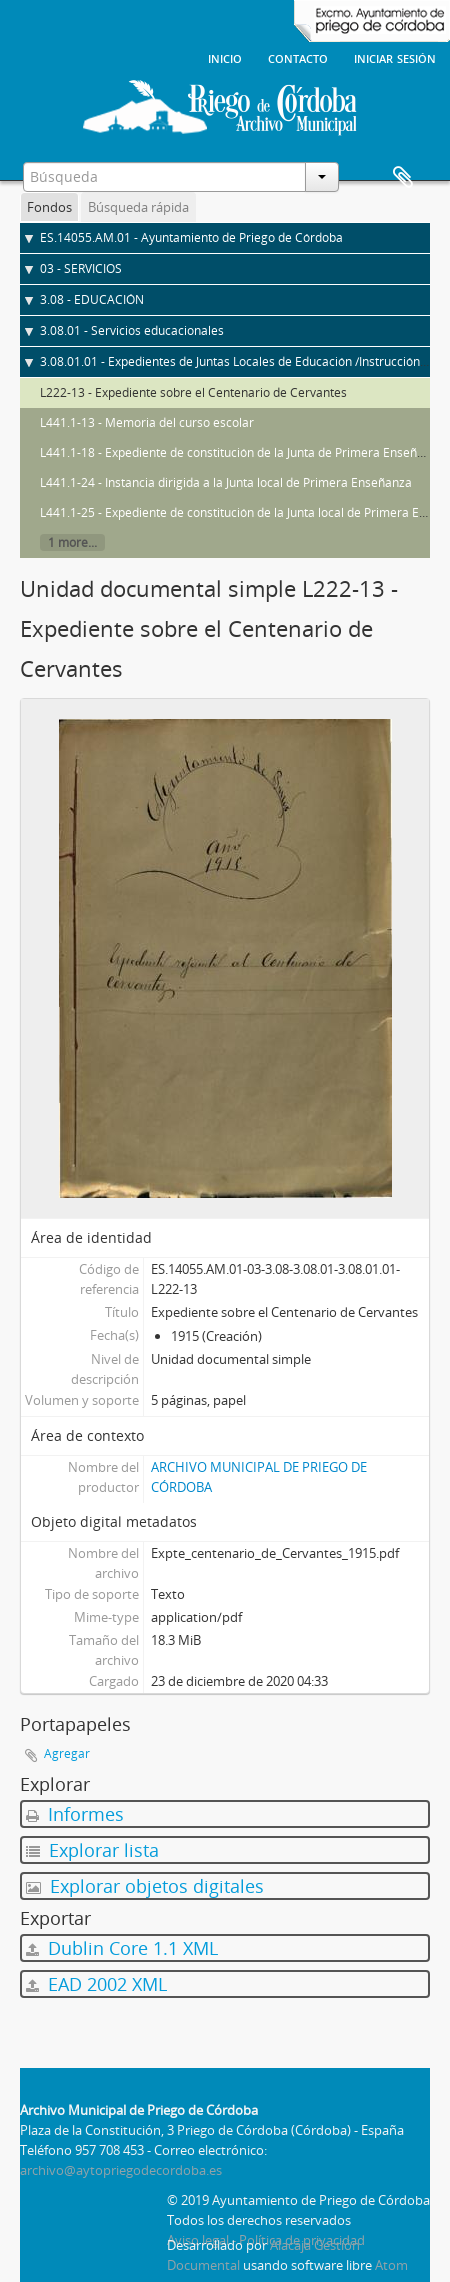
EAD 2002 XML (96, 1984)
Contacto (298, 57)
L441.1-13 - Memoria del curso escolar (147, 422)
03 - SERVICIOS (81, 268)
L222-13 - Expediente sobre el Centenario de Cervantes (193, 392)
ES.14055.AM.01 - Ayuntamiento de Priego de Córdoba (191, 237)
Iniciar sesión (395, 57)
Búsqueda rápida (138, 207)
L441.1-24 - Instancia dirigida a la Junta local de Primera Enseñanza (226, 482)
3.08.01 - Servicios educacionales (132, 330)
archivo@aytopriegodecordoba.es (121, 2170)
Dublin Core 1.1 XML (122, 1948)
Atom (391, 2265)
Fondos (49, 207)
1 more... (72, 542)
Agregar (67, 1753)
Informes (75, 1814)
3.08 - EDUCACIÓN (92, 299)
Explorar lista (92, 1850)
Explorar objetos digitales (145, 1886)
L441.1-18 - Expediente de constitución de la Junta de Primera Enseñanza (242, 452)
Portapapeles (403, 178)
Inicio (225, 57)
